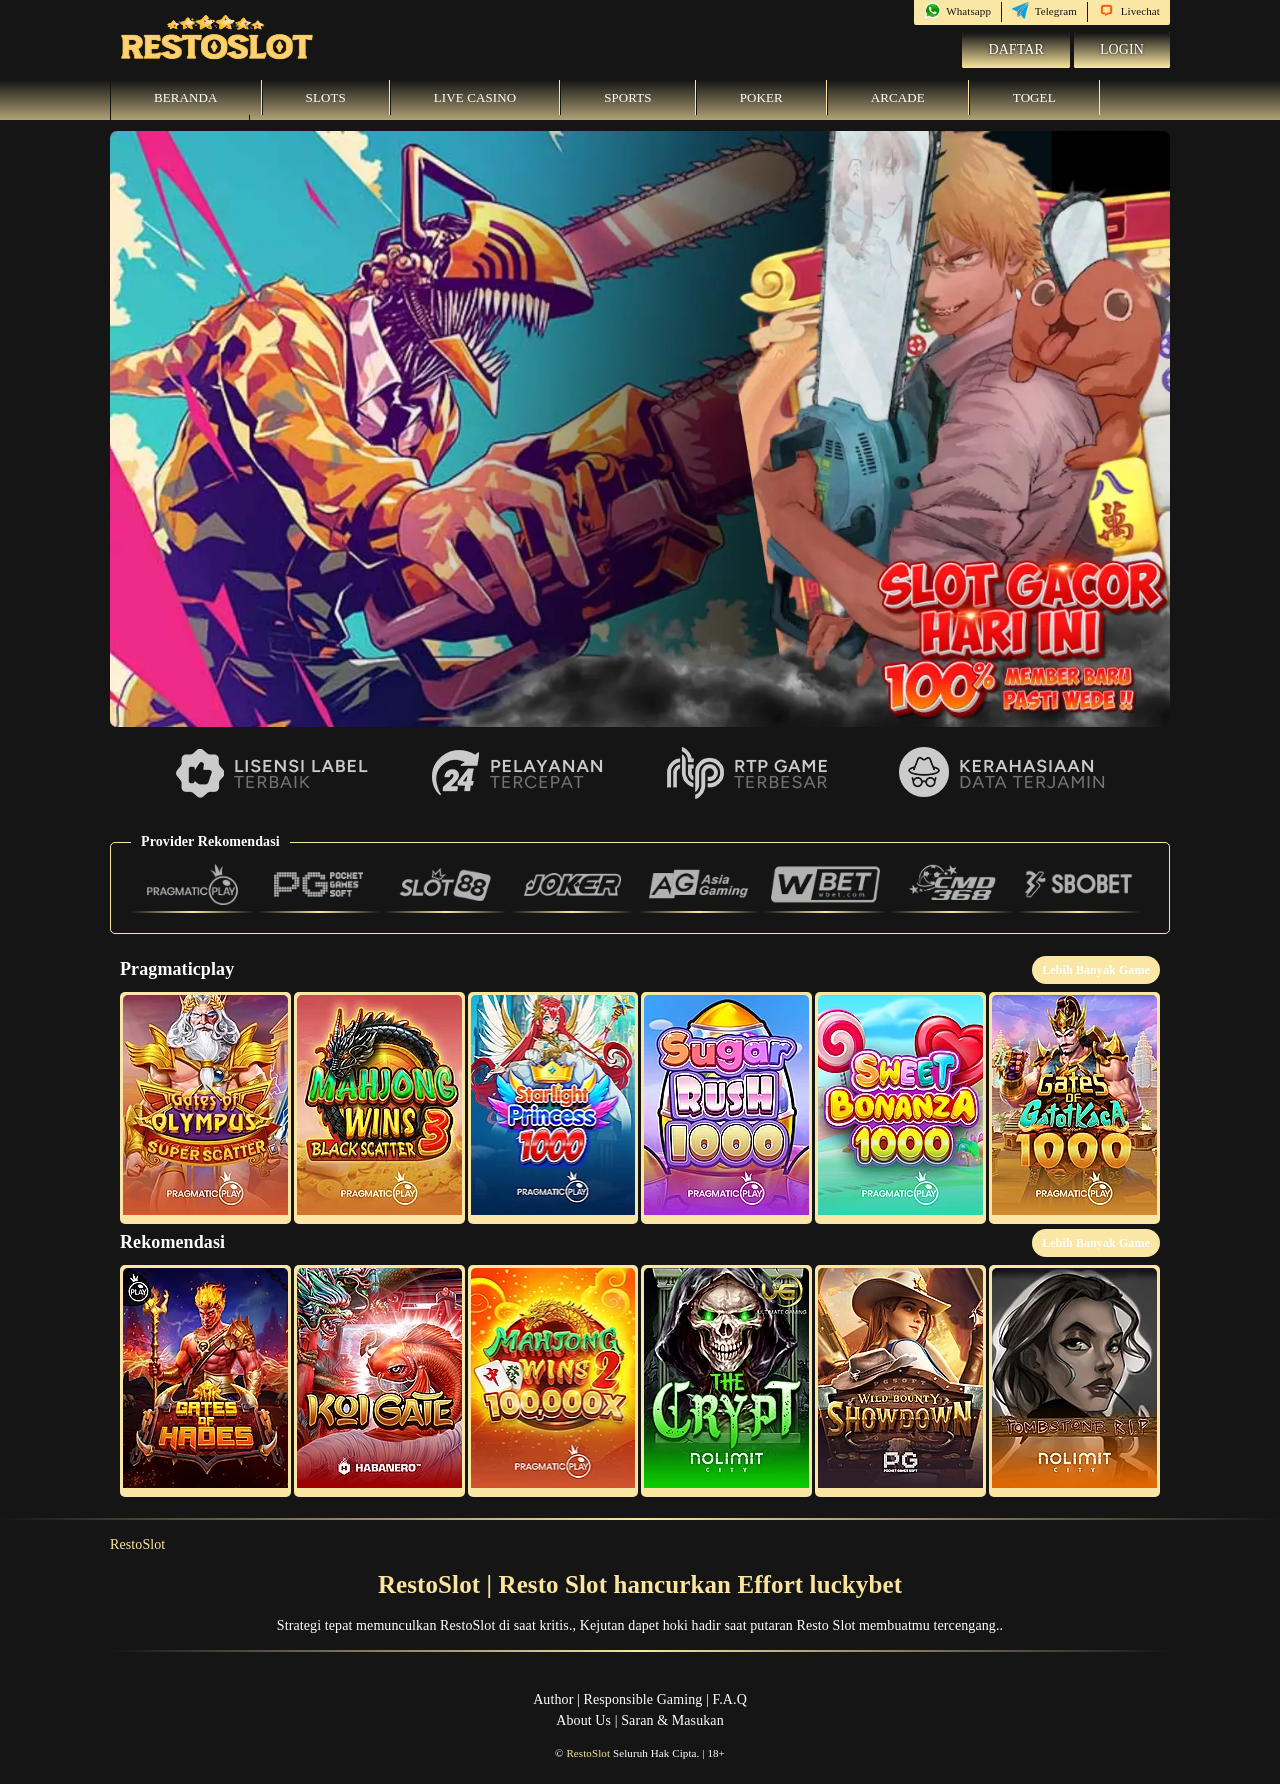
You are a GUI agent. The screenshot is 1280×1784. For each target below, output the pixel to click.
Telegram (1044, 11)
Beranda (186, 97)
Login (1122, 49)
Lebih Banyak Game (1096, 970)
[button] (205, 1108)
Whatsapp (957, 11)
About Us (583, 1720)
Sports (628, 97)
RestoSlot (137, 1544)
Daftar (1016, 49)
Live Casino (475, 97)
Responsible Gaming (643, 1699)
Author (553, 1699)
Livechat (1129, 11)
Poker (761, 97)
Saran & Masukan (672, 1720)
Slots (326, 97)
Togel (1034, 97)
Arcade (898, 97)
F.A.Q (729, 1699)
